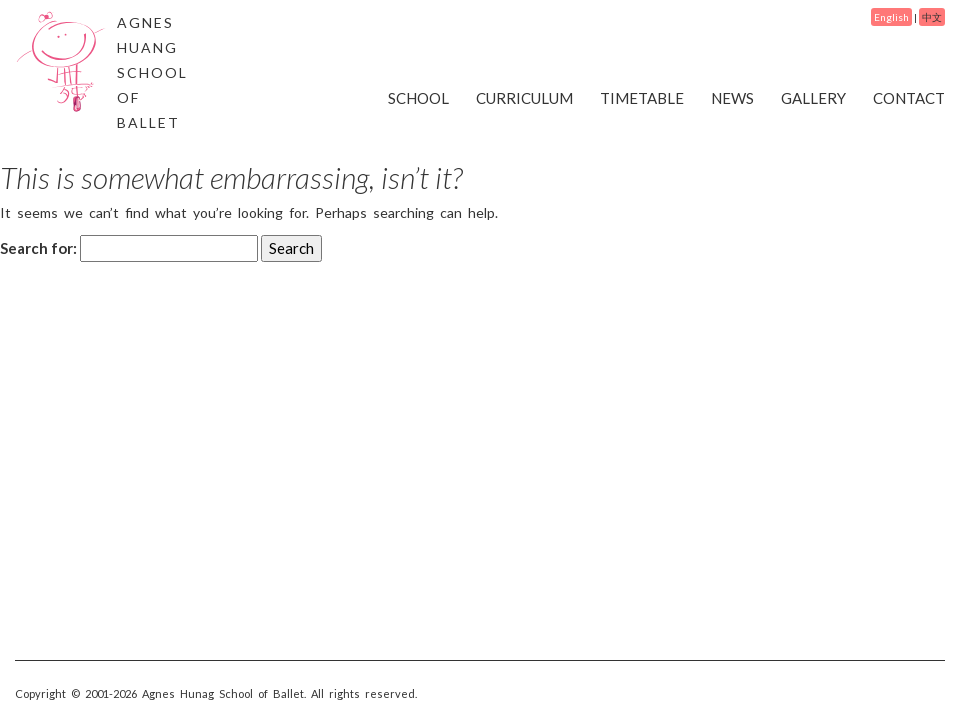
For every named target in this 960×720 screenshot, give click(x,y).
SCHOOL (418, 98)
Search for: (38, 248)
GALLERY (813, 98)
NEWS (732, 98)
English (891, 17)
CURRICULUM (524, 98)
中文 (932, 17)
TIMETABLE (642, 98)
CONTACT (909, 98)
